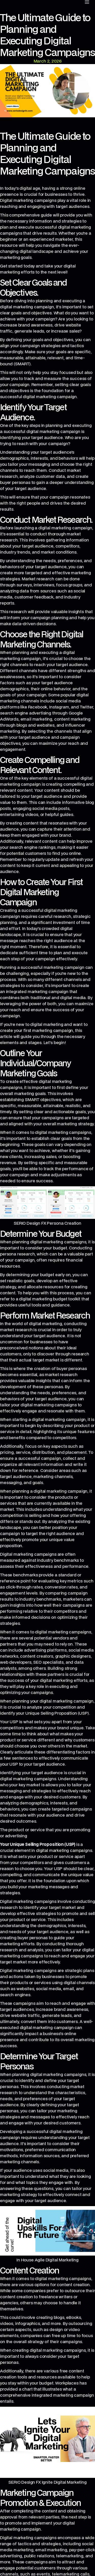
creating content (22, 823)
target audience (47, 437)
